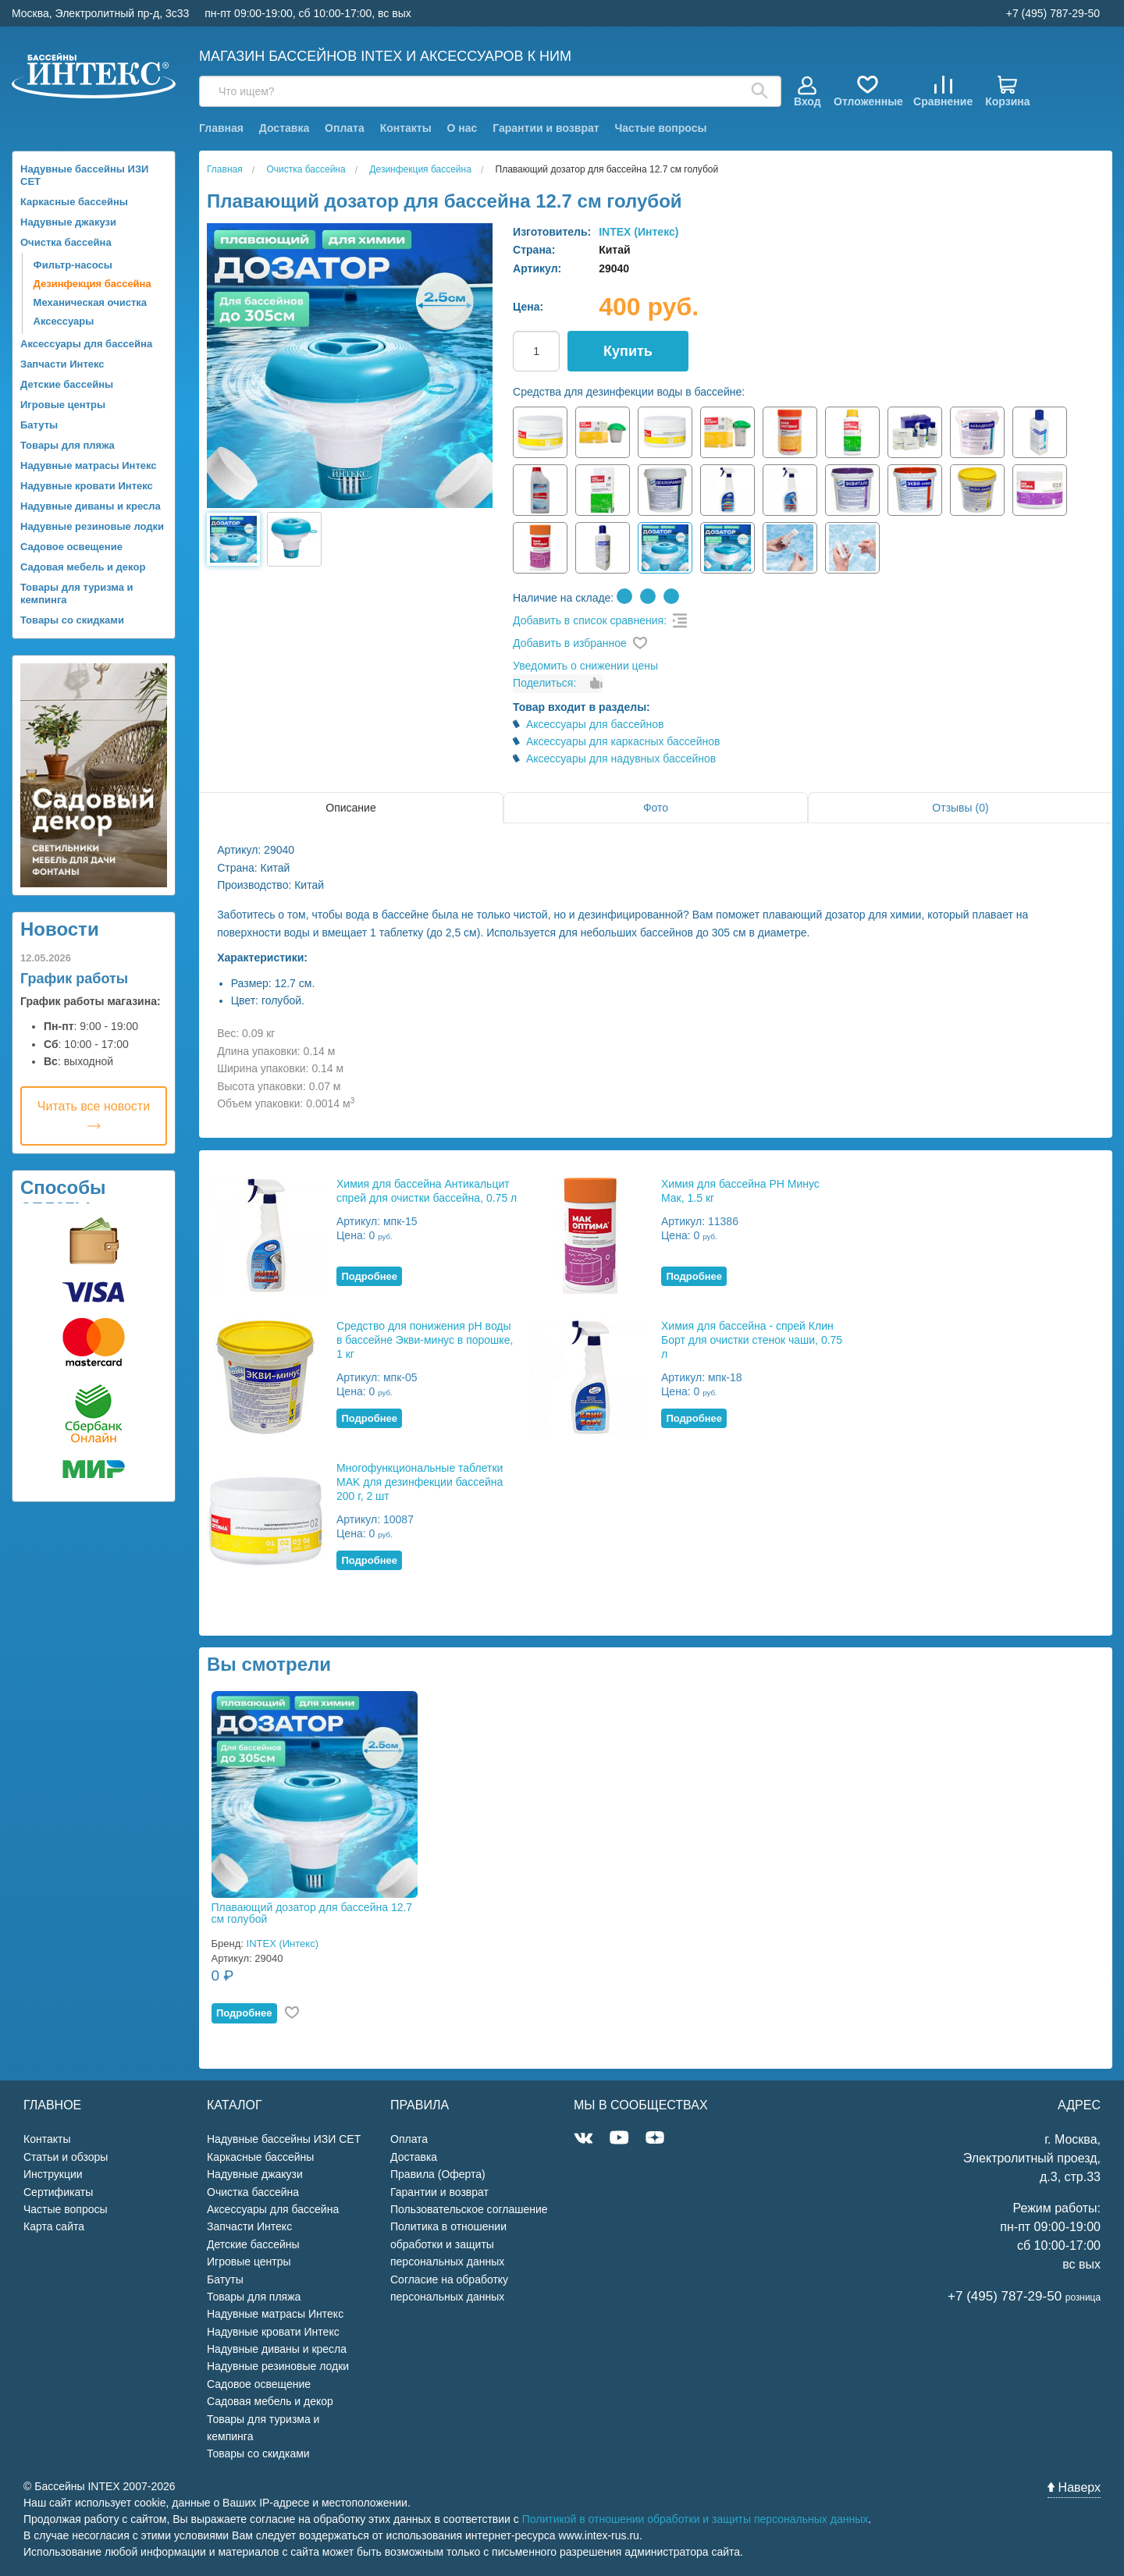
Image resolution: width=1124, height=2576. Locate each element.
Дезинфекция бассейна (92, 284)
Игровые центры (62, 404)
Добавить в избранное (570, 643)
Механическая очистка (90, 302)
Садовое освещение (71, 547)
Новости (59, 929)
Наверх (1074, 2487)
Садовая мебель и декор (82, 567)
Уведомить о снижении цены (585, 665)
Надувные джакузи (68, 222)
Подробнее (369, 1276)
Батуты (39, 425)
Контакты (406, 128)
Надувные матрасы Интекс (88, 465)
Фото (655, 807)
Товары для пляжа (67, 445)
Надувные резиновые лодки (92, 526)
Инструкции (53, 2174)
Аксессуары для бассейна (86, 344)
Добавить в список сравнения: (590, 620)
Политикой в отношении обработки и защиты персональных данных (695, 2519)
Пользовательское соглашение (469, 2209)
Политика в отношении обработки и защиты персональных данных (448, 2244)
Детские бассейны (66, 384)
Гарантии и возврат (546, 128)
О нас (462, 128)
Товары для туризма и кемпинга (76, 593)
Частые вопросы (660, 128)
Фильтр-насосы (73, 265)
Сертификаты (58, 2192)
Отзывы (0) (960, 807)
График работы (74, 978)
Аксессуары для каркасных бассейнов (623, 741)
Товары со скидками (72, 620)
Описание (350, 807)
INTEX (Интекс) (638, 232)
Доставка (284, 128)
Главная (221, 128)
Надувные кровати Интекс (86, 486)
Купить (628, 351)
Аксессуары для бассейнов (595, 724)
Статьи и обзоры (65, 2157)
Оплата (345, 128)
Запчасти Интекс (62, 364)
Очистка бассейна (66, 242)
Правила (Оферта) (438, 2174)
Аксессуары (64, 321)
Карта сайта (53, 2226)
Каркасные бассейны (74, 202)
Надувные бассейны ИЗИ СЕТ (84, 175)
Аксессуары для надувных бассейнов (621, 758)
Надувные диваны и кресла (90, 506)
